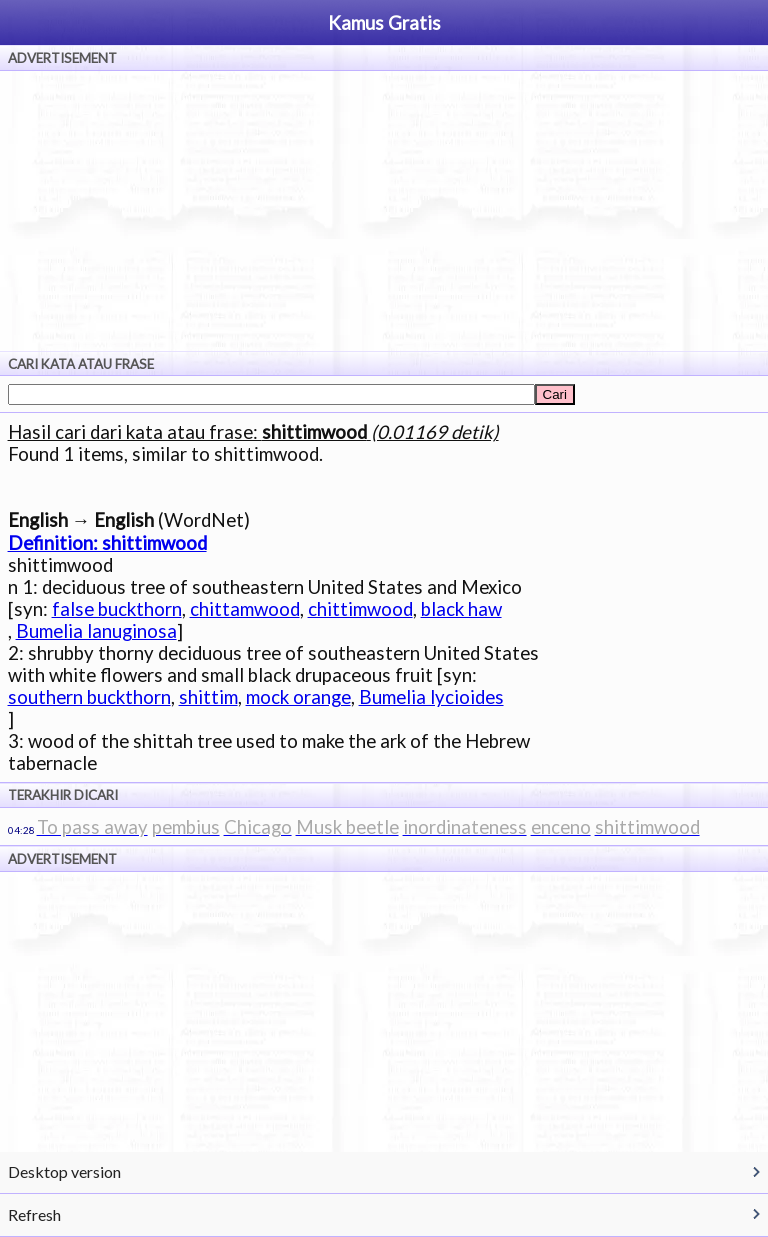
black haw (461, 609)
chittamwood (245, 609)
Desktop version (64, 1171)
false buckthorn (117, 609)
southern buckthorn (89, 697)
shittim (208, 697)
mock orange (298, 697)
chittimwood (360, 609)
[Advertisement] (384, 211)
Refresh (34, 1214)
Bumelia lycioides (431, 697)
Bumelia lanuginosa (96, 631)
